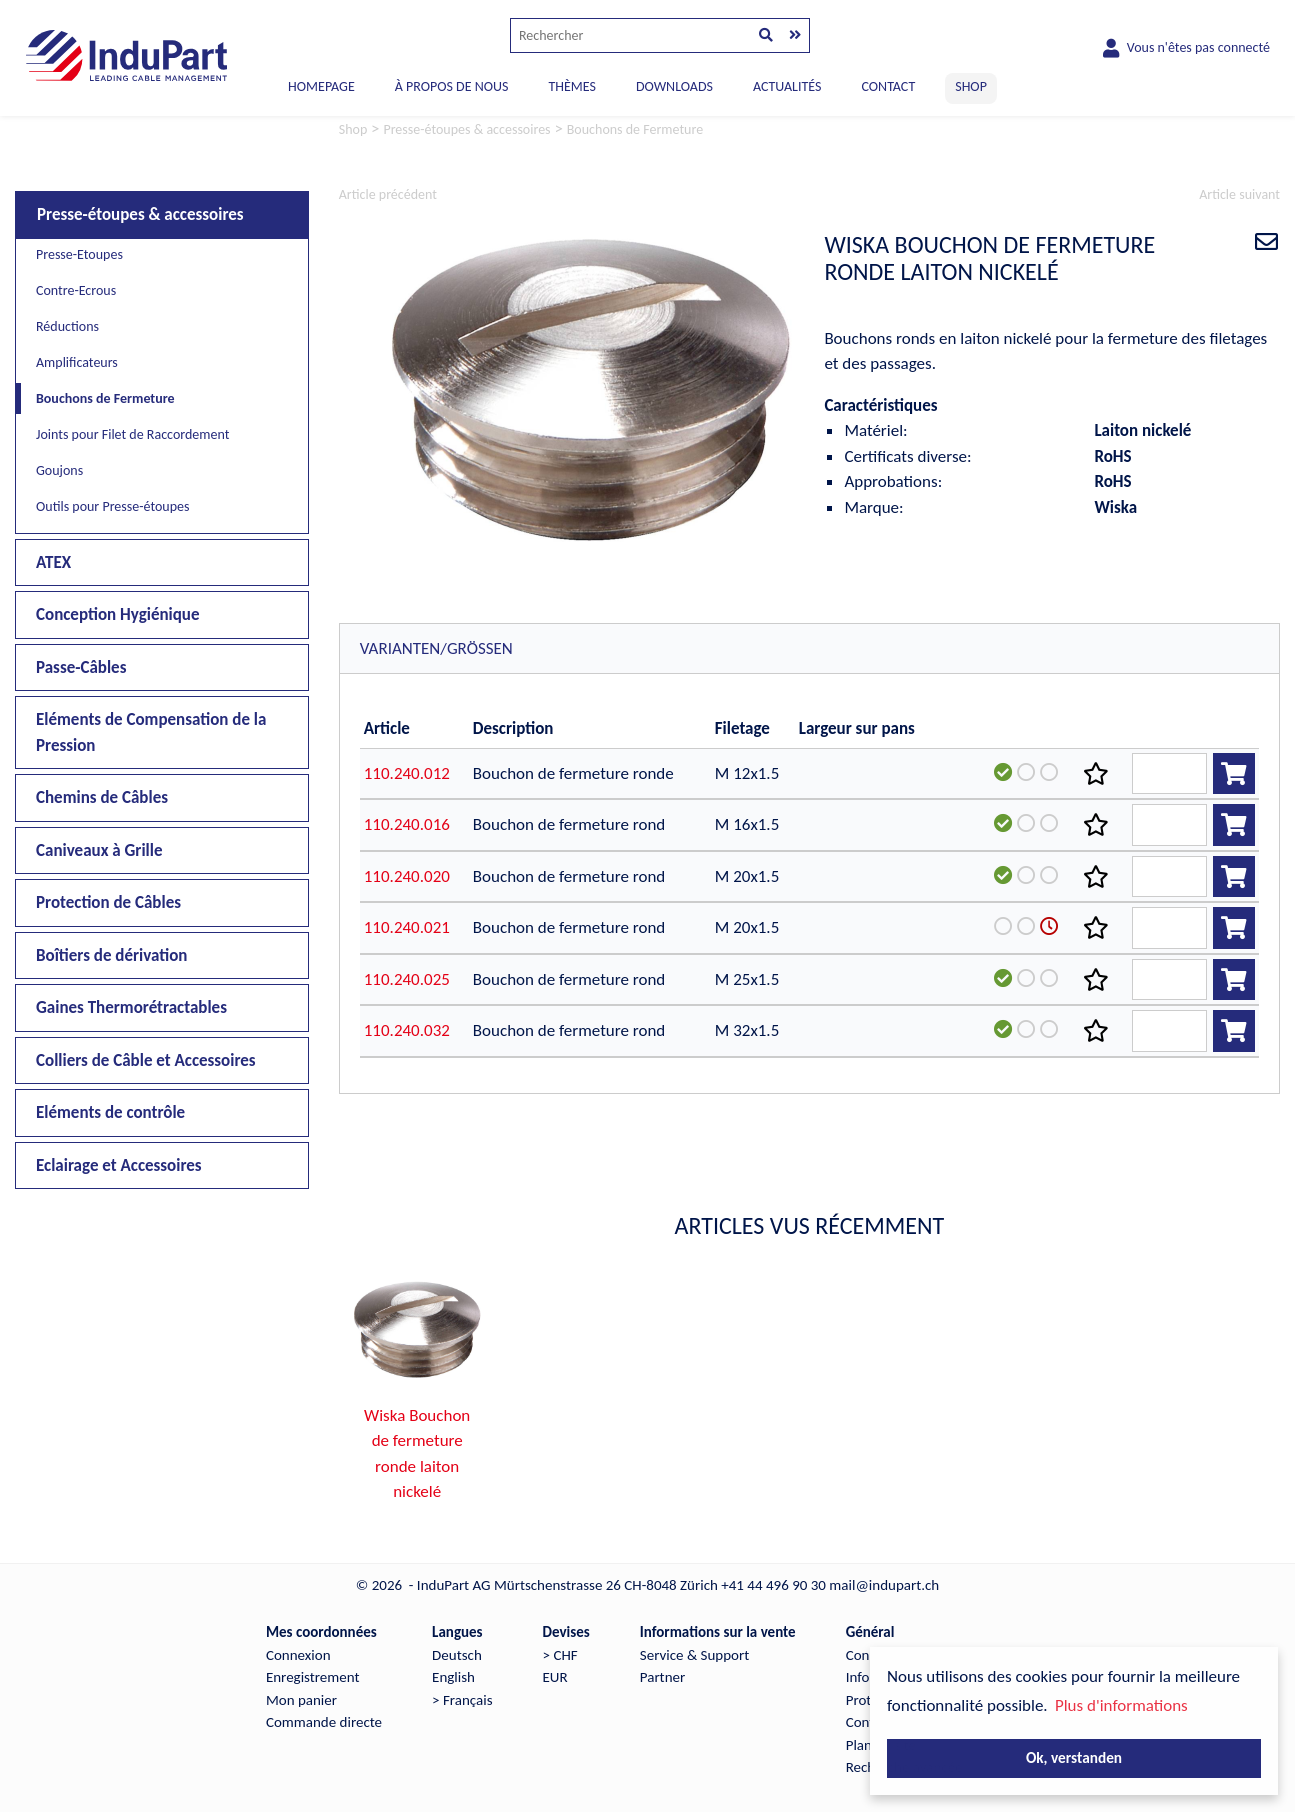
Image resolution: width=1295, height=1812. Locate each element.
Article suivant (1239, 194)
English (453, 1677)
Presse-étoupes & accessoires (140, 214)
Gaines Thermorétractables (131, 1007)
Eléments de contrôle (110, 1112)
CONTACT (888, 86)
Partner (662, 1677)
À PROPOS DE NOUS (452, 86)
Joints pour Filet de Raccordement (132, 434)
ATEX (53, 562)
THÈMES (571, 86)
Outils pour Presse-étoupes (113, 506)
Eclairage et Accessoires (119, 1165)
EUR (555, 1677)
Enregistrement (313, 1677)
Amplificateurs (77, 362)
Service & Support (694, 1655)
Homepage (321, 86)
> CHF (560, 1655)
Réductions (67, 326)
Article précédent (388, 194)
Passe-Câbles (81, 667)
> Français (462, 1700)
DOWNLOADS (674, 86)
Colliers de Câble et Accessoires (146, 1060)
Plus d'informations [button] (1121, 1705)
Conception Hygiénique (118, 614)
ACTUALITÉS (787, 86)
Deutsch (457, 1655)
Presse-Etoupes (79, 254)
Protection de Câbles (108, 902)
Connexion (298, 1655)
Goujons (59, 470)
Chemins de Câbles (102, 797)
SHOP (971, 86)
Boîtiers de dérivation (111, 955)
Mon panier (301, 1700)
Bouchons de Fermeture (105, 398)
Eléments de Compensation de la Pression (151, 732)
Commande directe (324, 1722)
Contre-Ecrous (76, 290)
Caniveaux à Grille (99, 850)
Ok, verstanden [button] (1074, 1757)
